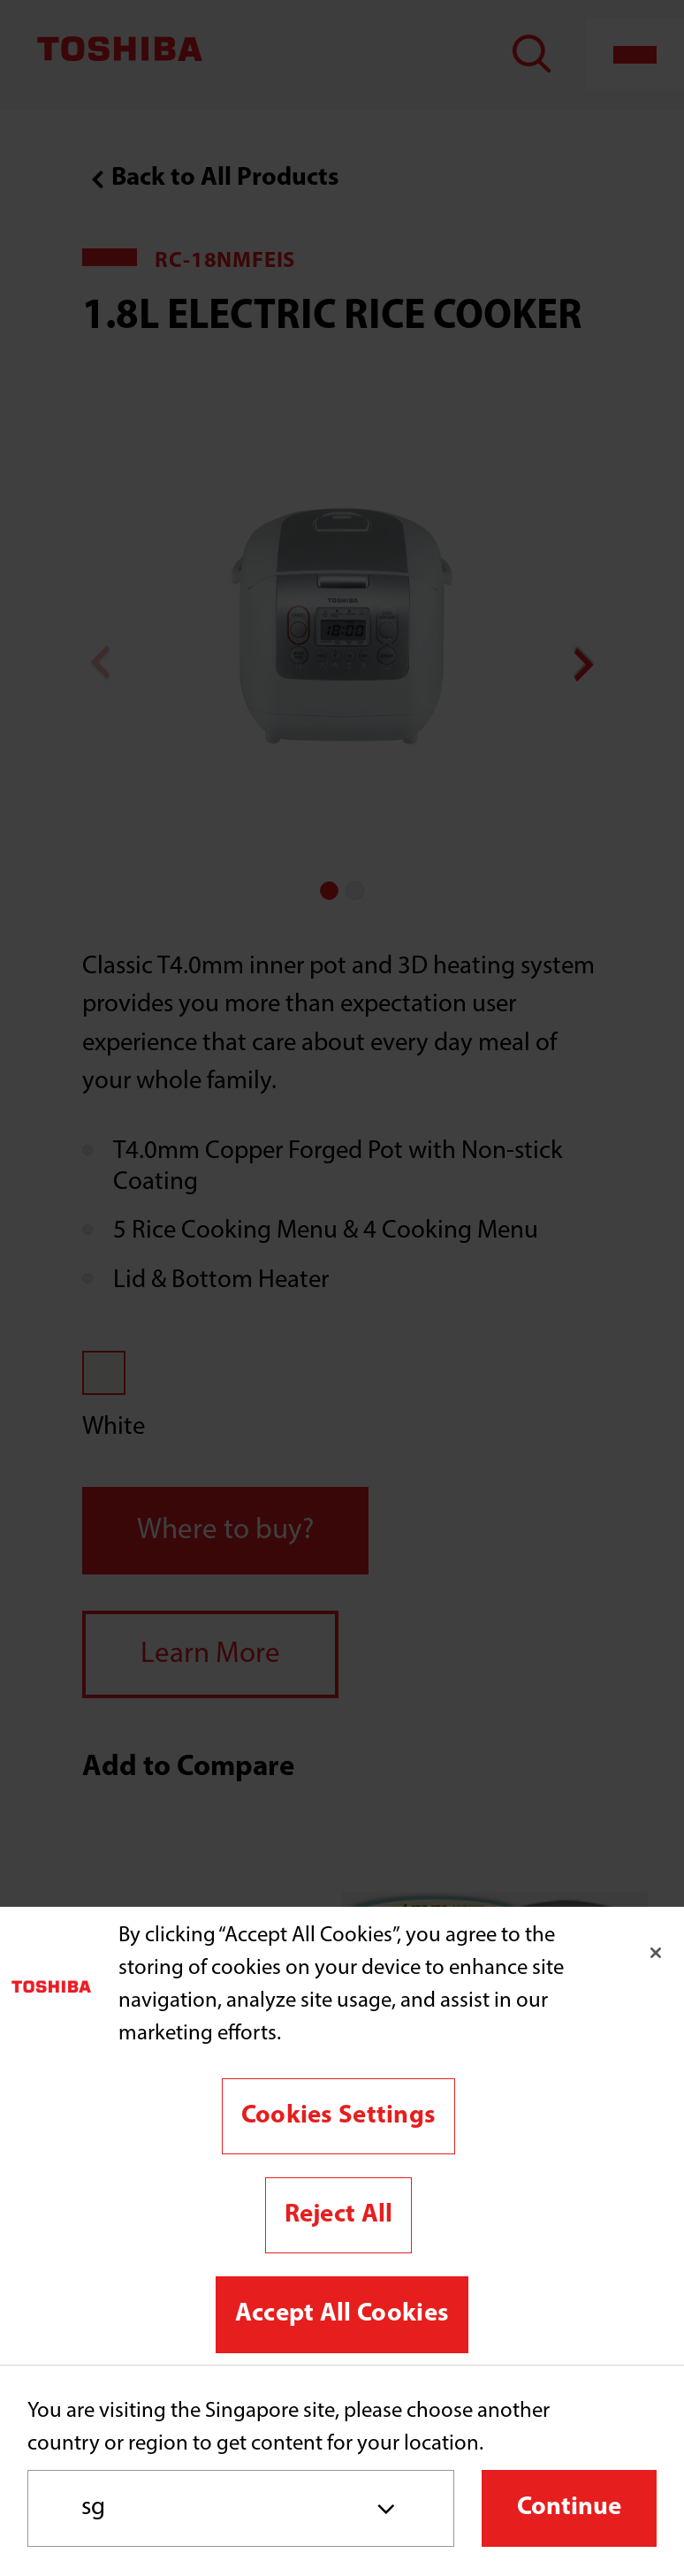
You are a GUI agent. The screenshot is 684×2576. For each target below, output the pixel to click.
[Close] (655, 1952)
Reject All (339, 2215)
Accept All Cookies (342, 2314)
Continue (569, 2507)
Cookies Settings (339, 2116)
